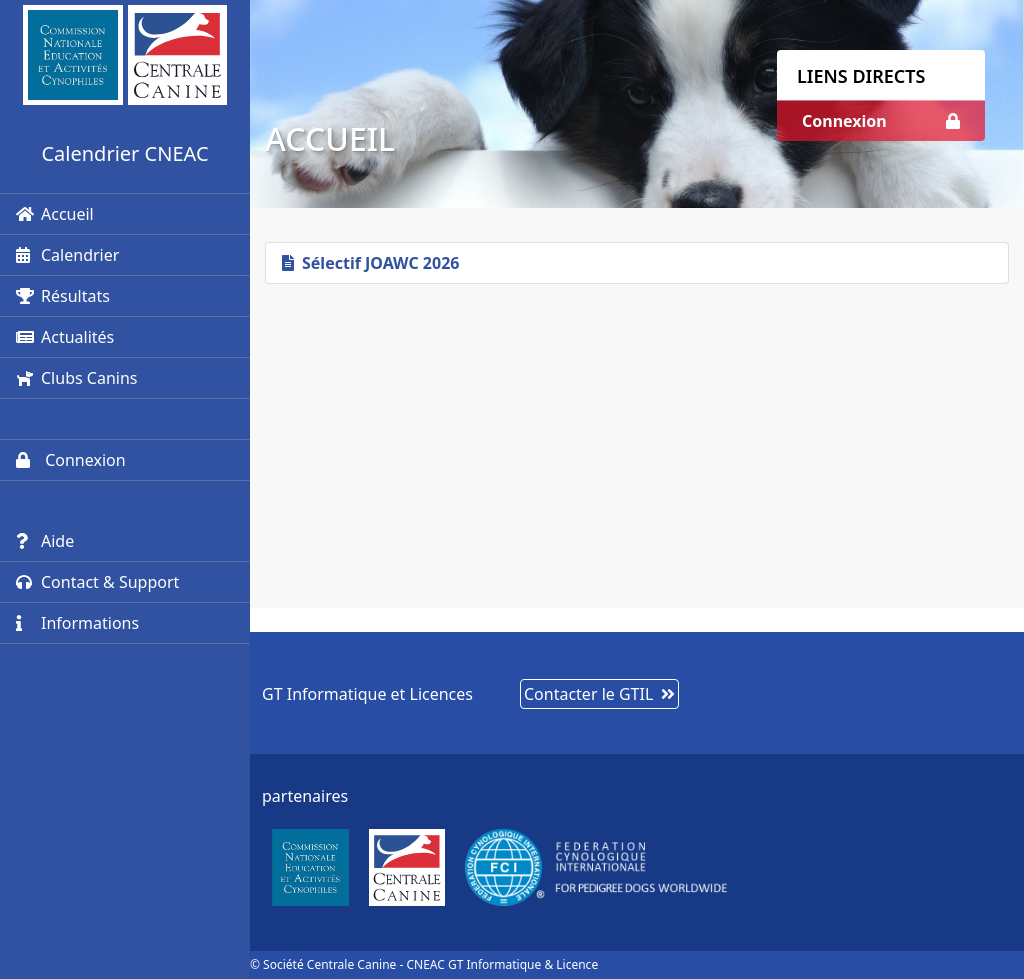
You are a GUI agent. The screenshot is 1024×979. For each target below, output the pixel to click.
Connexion (71, 460)
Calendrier (67, 255)
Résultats (63, 296)
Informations (77, 623)
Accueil (55, 214)
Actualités (65, 337)
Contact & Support (97, 582)
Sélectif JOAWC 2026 (370, 263)
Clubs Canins (76, 378)
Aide (45, 541)
